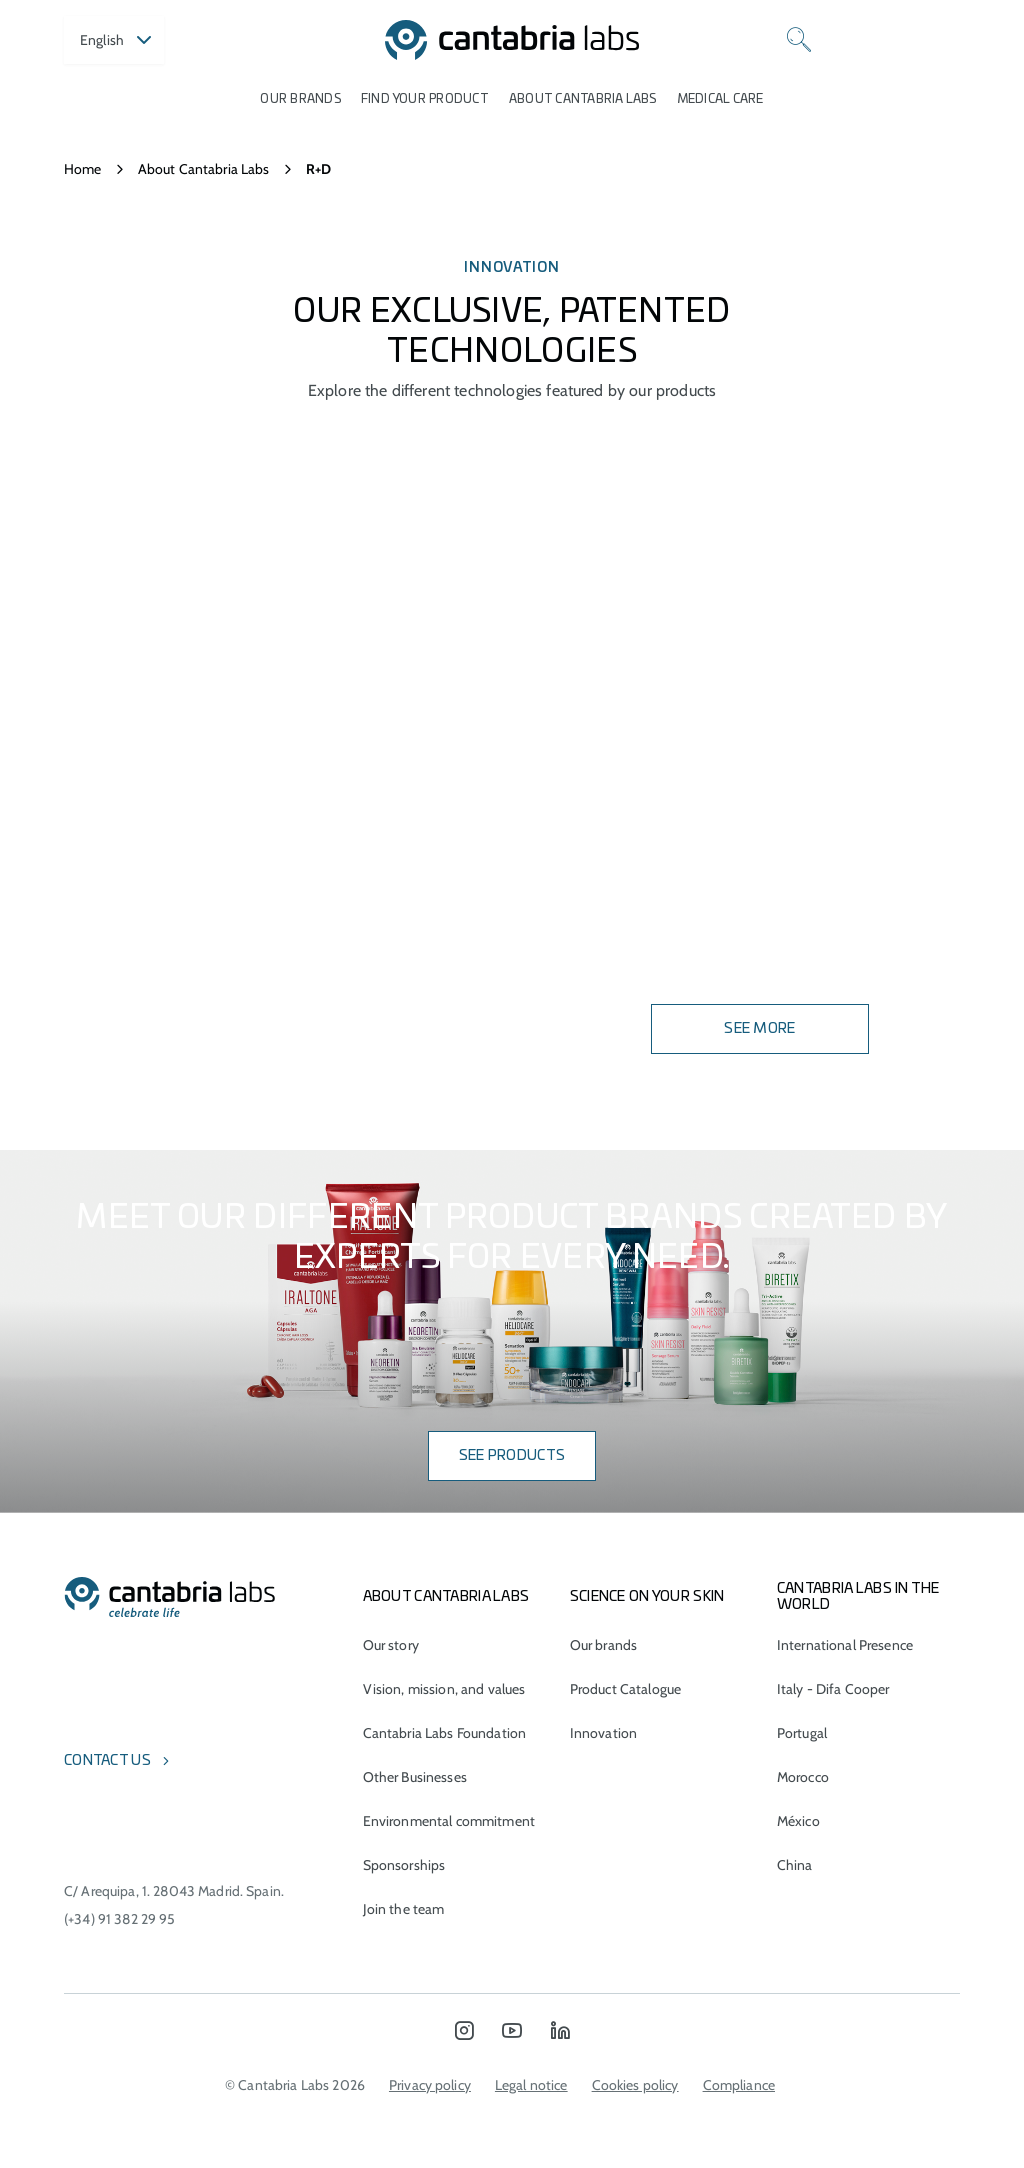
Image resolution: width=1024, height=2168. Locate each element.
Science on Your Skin (647, 1597)
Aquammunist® (136, 696)
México (798, 1821)
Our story (391, 1645)
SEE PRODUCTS (512, 1456)
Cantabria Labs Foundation (445, 1733)
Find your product (425, 99)
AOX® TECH (112, 996)
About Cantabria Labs (583, 99)
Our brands (300, 99)
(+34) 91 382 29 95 (120, 1919)
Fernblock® (121, 646)
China (795, 1865)
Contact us (107, 1761)
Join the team (404, 1909)
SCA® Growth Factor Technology (214, 746)
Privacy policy (430, 2085)
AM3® (91, 846)
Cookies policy (635, 2085)
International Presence (845, 1645)
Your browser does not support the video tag (512, 776)
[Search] (799, 40)
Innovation (603, 1733)
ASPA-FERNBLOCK (142, 591)
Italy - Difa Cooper (833, 1689)
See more (759, 1029)
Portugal (802, 1733)
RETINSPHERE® (131, 896)
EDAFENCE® (116, 796)
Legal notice (531, 2085)
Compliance (739, 2085)
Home (83, 169)
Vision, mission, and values (444, 1689)
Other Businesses (415, 1777)
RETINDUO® (115, 541)
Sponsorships (404, 1865)
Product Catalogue (625, 1689)
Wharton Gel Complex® (173, 946)
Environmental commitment (449, 1821)
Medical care (720, 99)
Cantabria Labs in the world (858, 1597)
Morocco (803, 1777)
